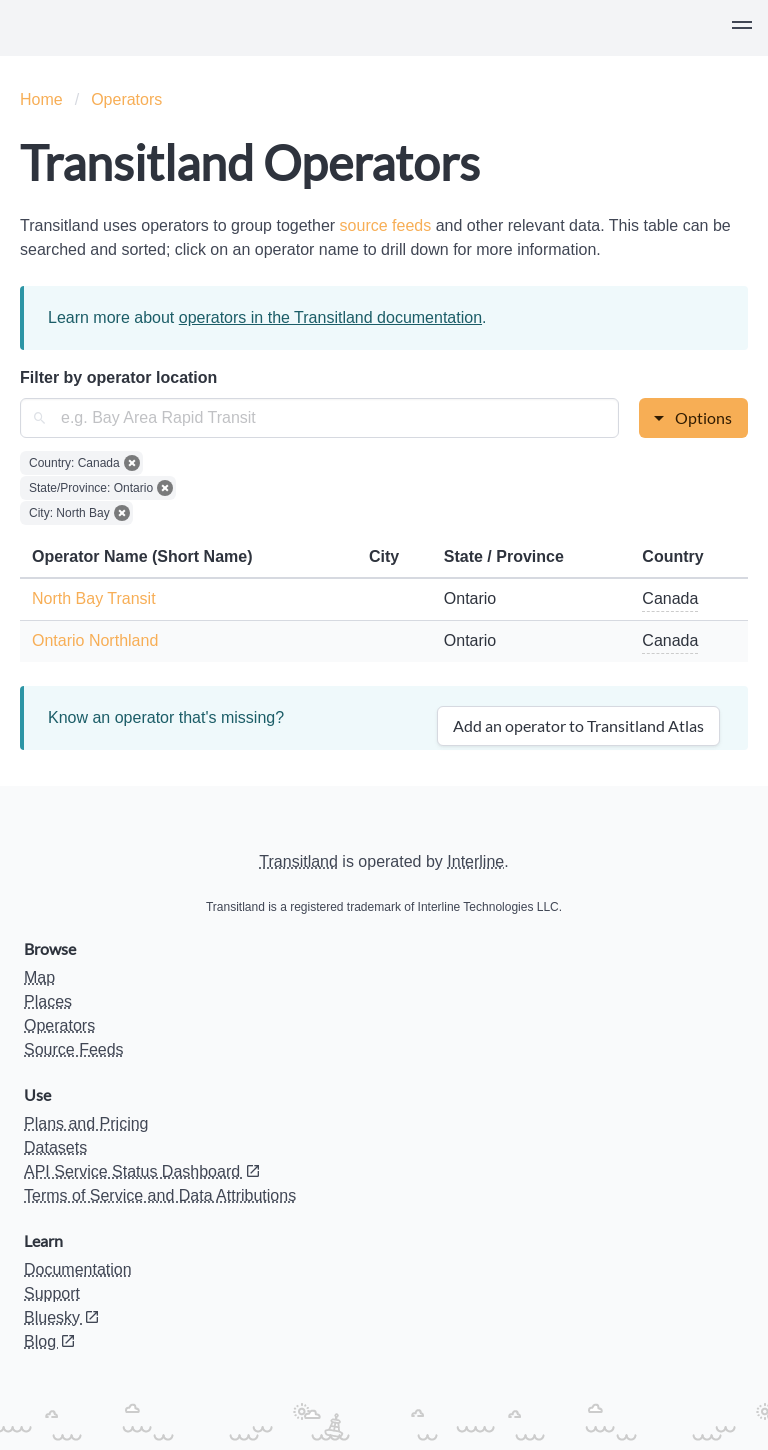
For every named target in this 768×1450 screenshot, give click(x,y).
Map (39, 977)
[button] (742, 28)
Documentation (78, 1269)
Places (48, 1001)
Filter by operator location (118, 377)
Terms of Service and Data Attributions (160, 1195)
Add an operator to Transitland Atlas (578, 725)
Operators (126, 99)
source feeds (388, 225)
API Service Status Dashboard (142, 1171)
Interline (475, 861)
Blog (50, 1341)
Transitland (298, 861)
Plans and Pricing (86, 1123)
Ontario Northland (95, 640)
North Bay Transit (94, 598)
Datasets (55, 1147)
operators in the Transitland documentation (330, 317)
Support (52, 1293)
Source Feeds (74, 1049)
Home (41, 99)
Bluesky (62, 1317)
